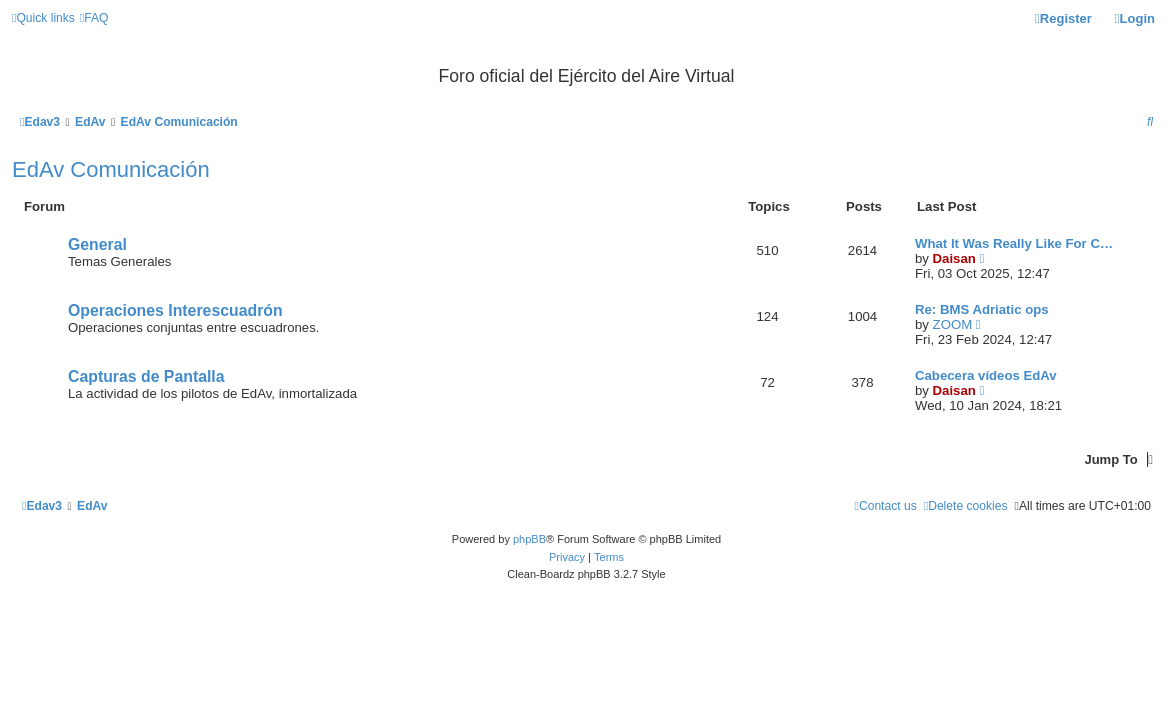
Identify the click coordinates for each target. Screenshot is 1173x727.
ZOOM (953, 324)
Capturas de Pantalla (146, 376)
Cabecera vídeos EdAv (986, 375)
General (97, 244)
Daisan (954, 258)
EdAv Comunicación (111, 169)
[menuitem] (94, 18)
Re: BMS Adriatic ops (982, 309)
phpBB (529, 539)
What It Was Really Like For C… (1014, 243)
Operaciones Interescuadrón (175, 310)
